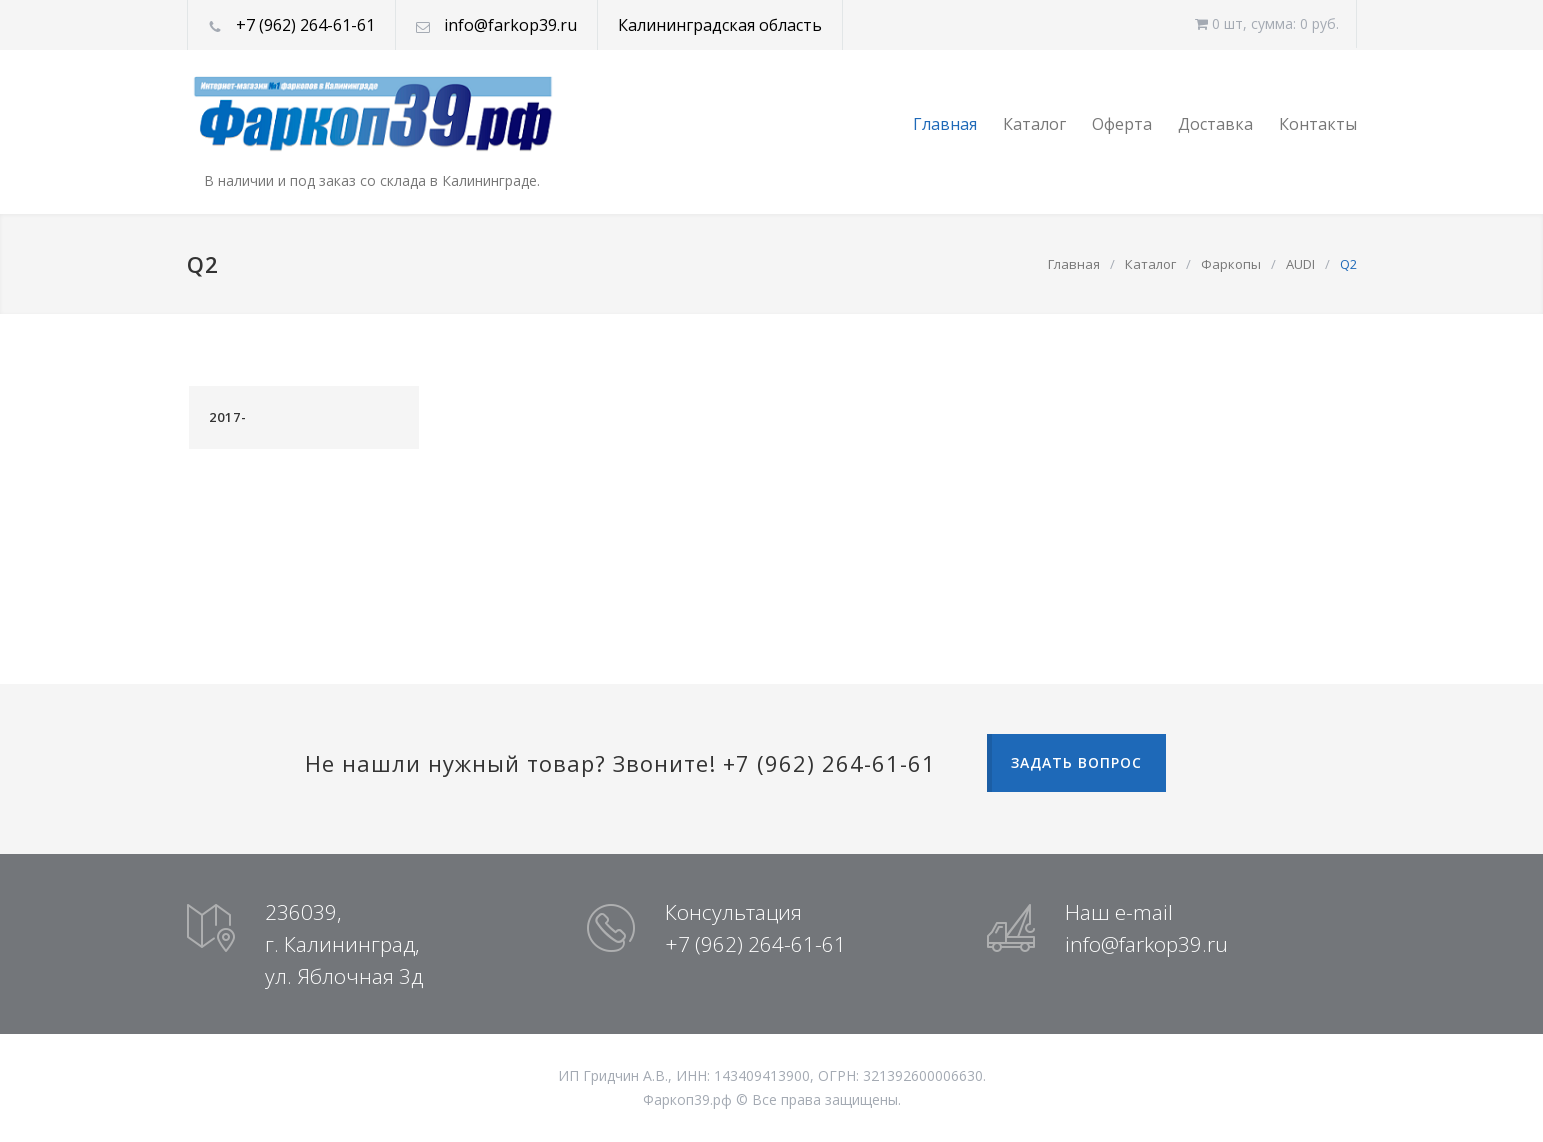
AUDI (1300, 264)
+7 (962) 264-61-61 (305, 25)
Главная (945, 124)
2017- (228, 417)
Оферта (1122, 124)
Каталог (1034, 124)
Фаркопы (1231, 264)
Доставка (1215, 124)
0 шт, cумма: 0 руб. (1267, 23)
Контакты (1318, 124)
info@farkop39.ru (510, 25)
